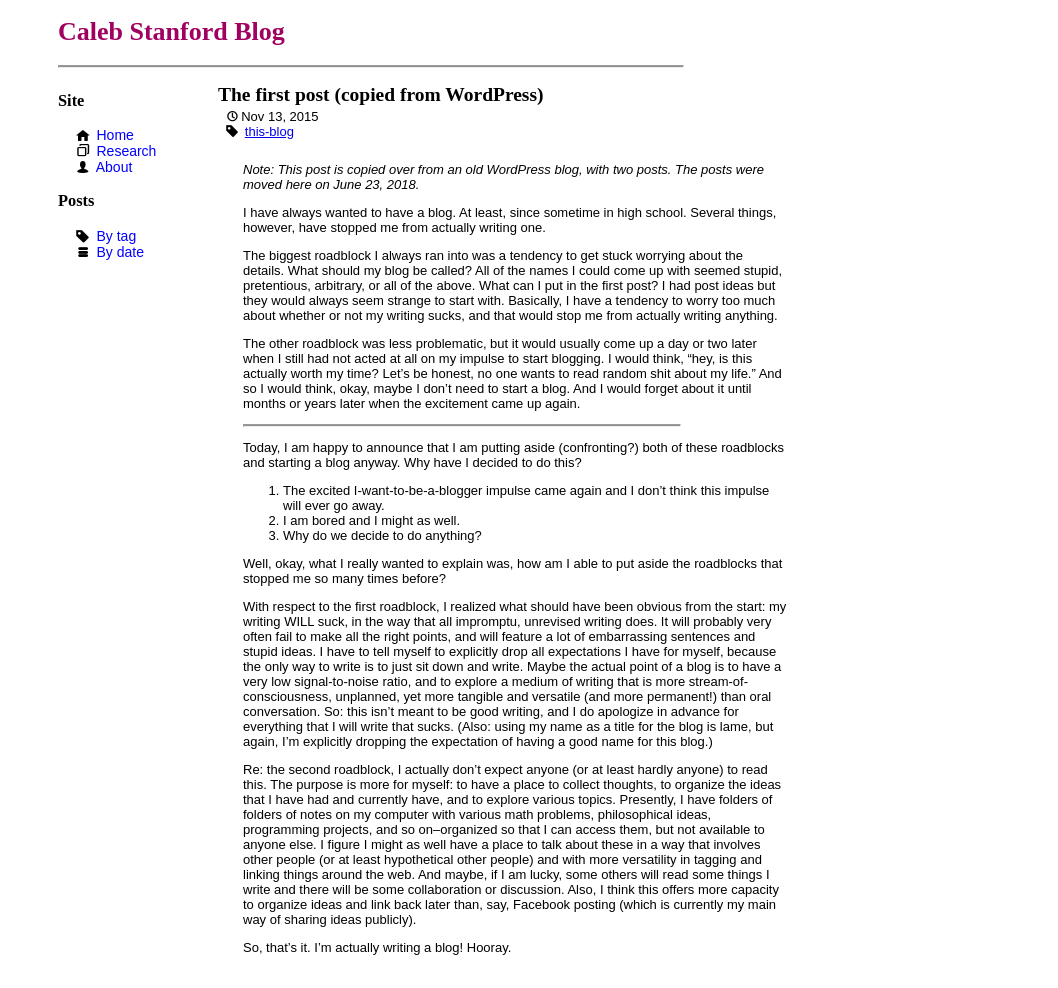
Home (114, 135)
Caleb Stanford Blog (171, 31)
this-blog (269, 131)
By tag (116, 236)
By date (119, 252)
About (114, 167)
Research (126, 151)
